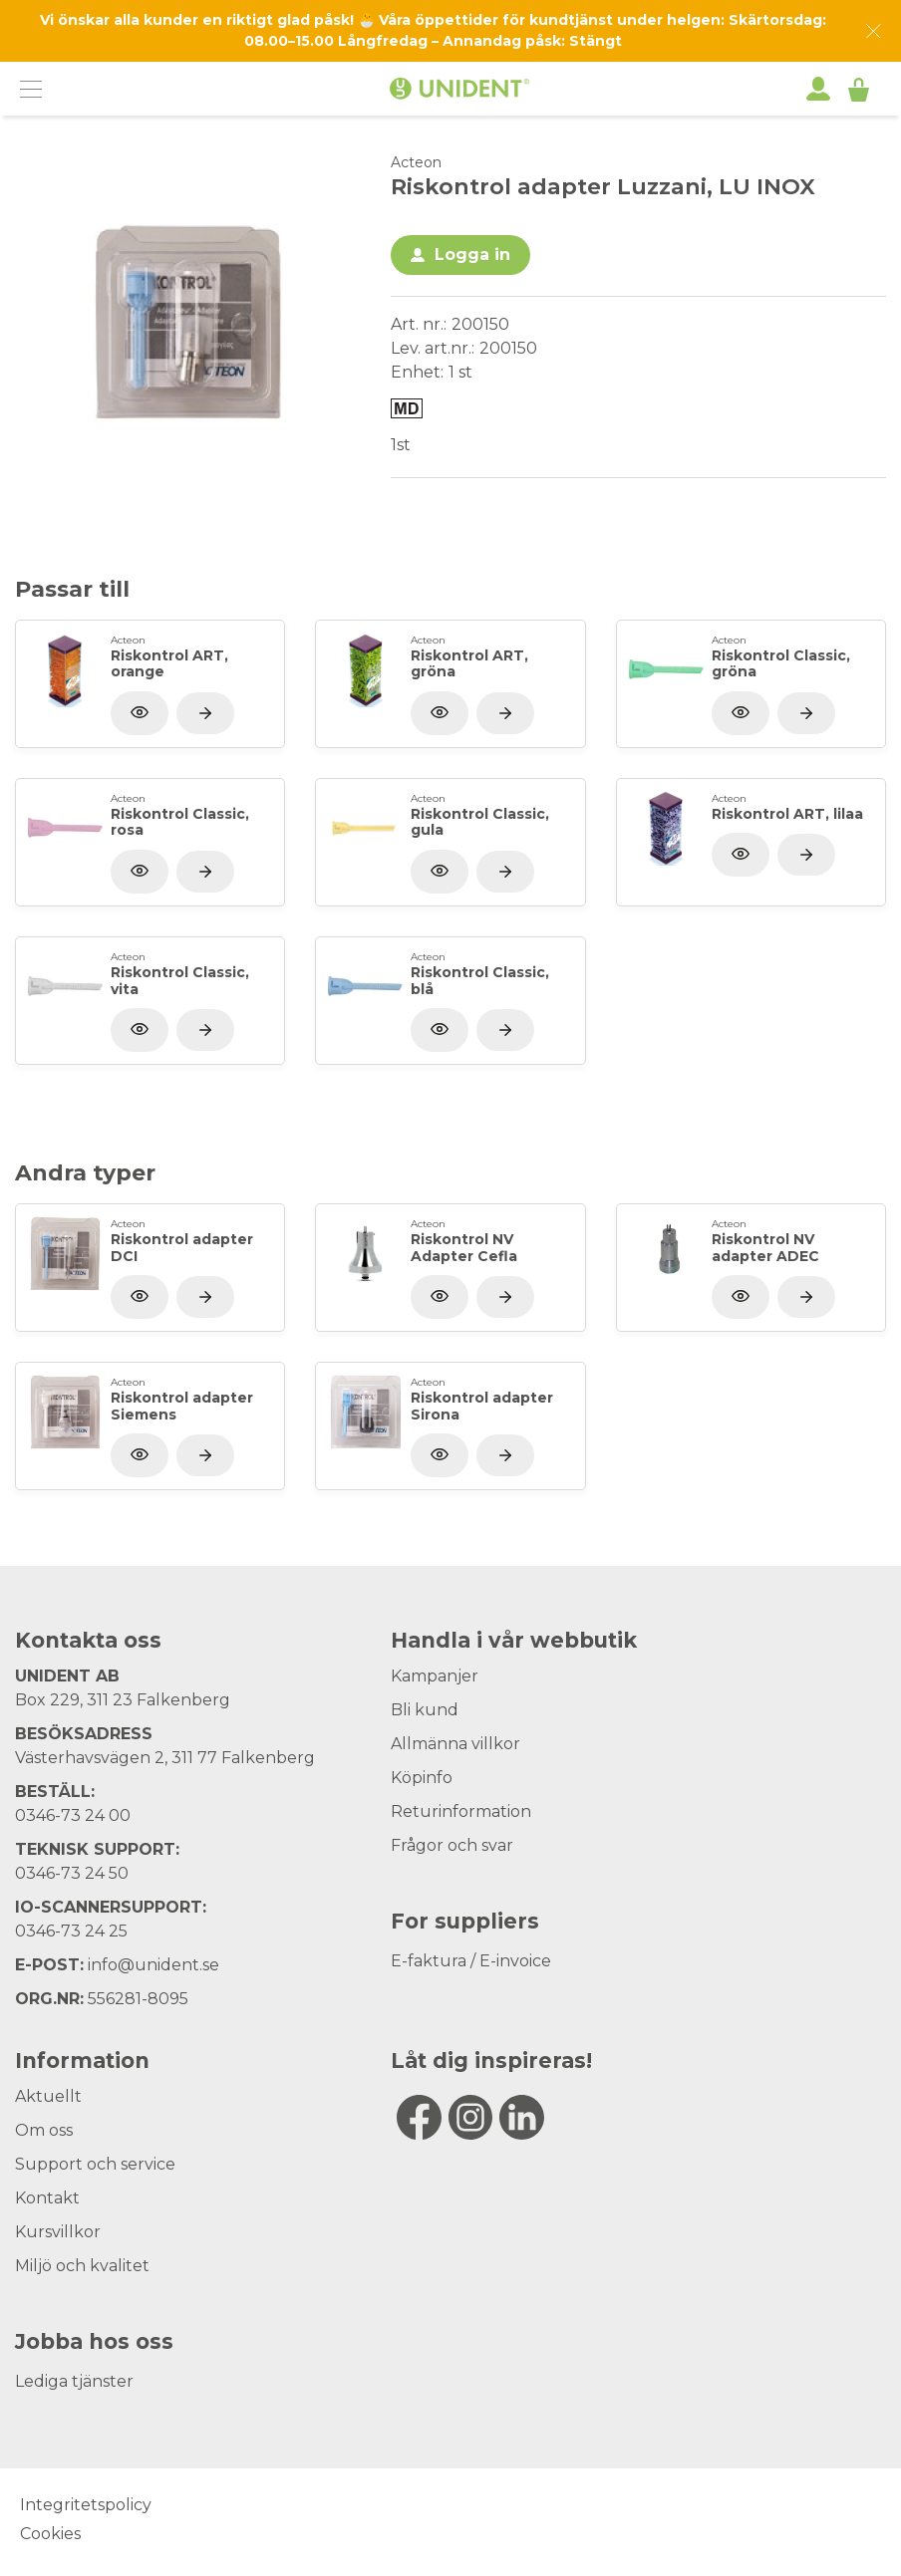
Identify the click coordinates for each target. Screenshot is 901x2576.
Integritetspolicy (85, 2504)
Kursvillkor (58, 2231)
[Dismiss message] (873, 31)
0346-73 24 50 (72, 1873)
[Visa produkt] (205, 713)
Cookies (50, 2533)
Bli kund (424, 1709)
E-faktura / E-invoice (471, 1960)
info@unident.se (153, 1964)
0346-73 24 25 (71, 1931)
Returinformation (461, 1811)
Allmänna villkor (455, 1743)
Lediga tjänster (74, 2381)
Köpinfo (421, 1777)
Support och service (95, 2164)
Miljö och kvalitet (82, 2265)
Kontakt (47, 2198)
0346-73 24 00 (73, 1815)
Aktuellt (48, 2096)
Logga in (472, 254)
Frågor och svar (452, 1845)
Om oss (44, 2130)
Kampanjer (434, 1676)
